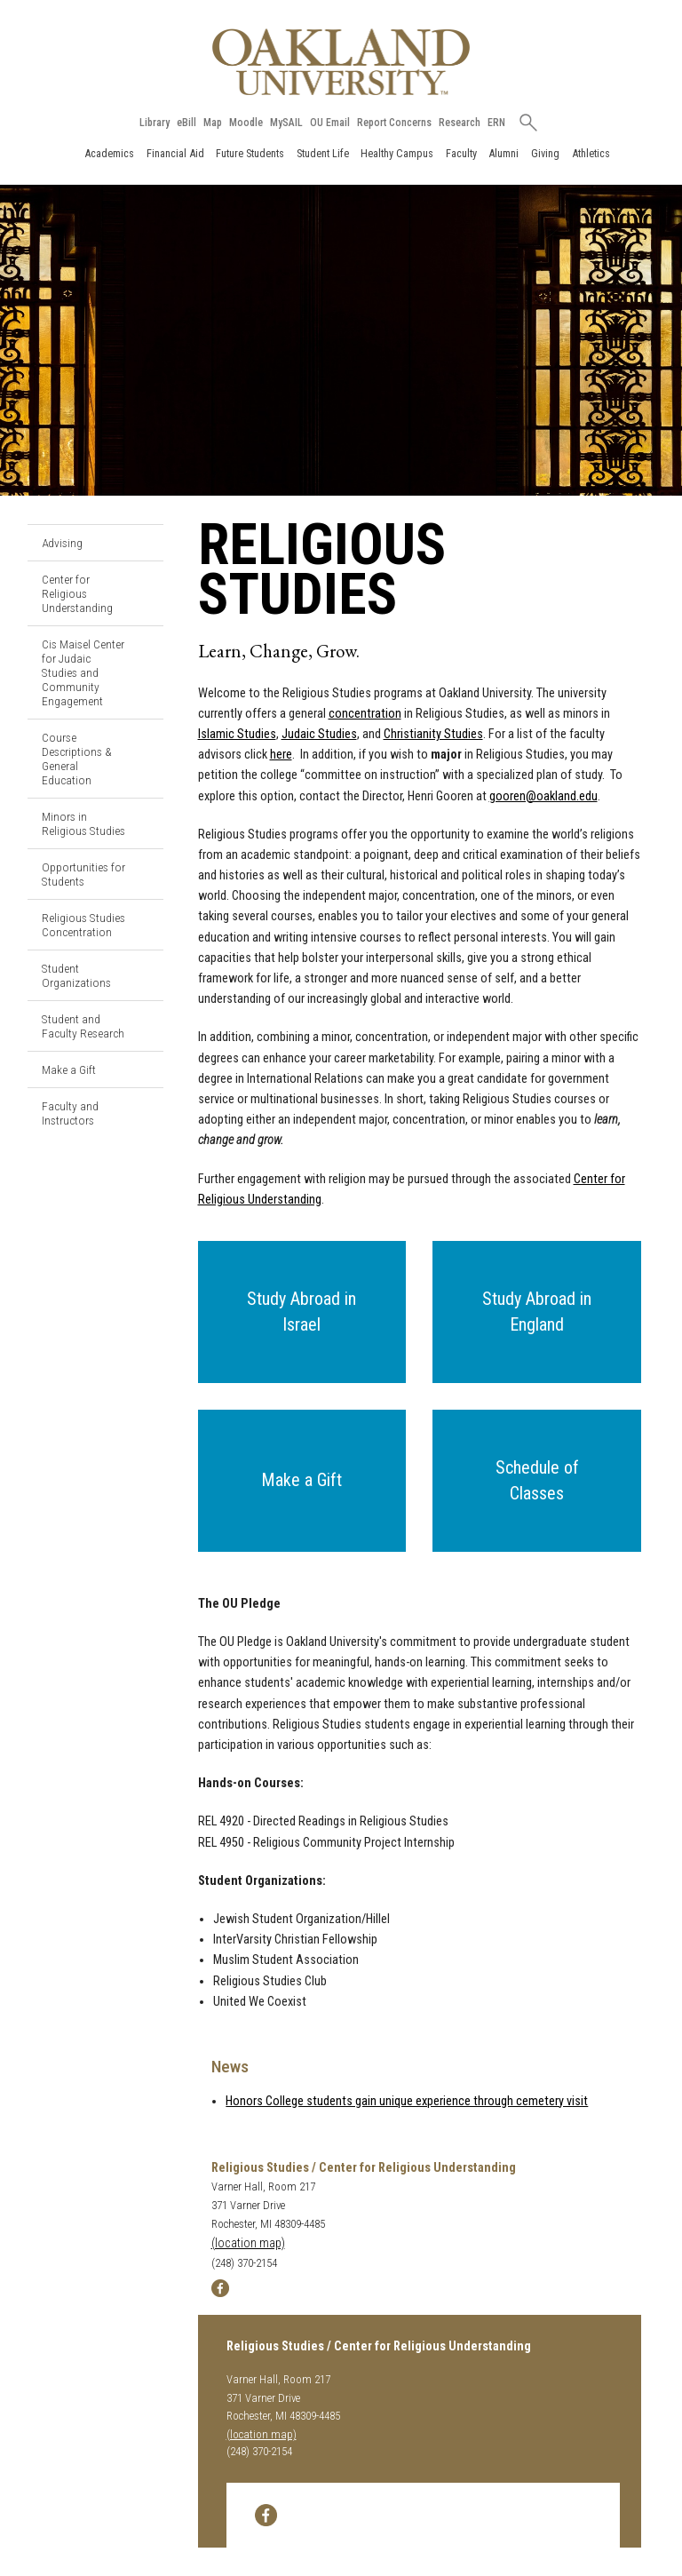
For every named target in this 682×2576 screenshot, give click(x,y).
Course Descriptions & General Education (77, 758)
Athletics (591, 153)
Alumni (503, 153)
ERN (496, 122)
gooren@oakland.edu (543, 796)
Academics (109, 153)
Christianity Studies (433, 734)
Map (212, 122)
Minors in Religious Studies (83, 823)
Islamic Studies (237, 734)
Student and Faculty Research (83, 1026)
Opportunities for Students (83, 874)
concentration (365, 713)
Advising (62, 543)
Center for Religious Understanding (77, 593)
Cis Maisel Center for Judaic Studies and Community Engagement (83, 672)
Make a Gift (69, 1069)
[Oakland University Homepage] (341, 61)
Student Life (323, 153)
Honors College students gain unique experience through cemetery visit (407, 2101)
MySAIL (286, 122)
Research (459, 122)
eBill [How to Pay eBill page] (186, 122)
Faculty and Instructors (70, 1113)
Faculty (461, 153)
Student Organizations (76, 975)
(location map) (248, 2243)
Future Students (250, 153)
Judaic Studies (319, 734)
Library (154, 122)
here (281, 754)
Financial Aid (175, 153)
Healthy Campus (397, 153)
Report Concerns (394, 122)
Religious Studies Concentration (83, 924)
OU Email (330, 122)
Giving (545, 153)
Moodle (246, 122)
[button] (302, 1312)
